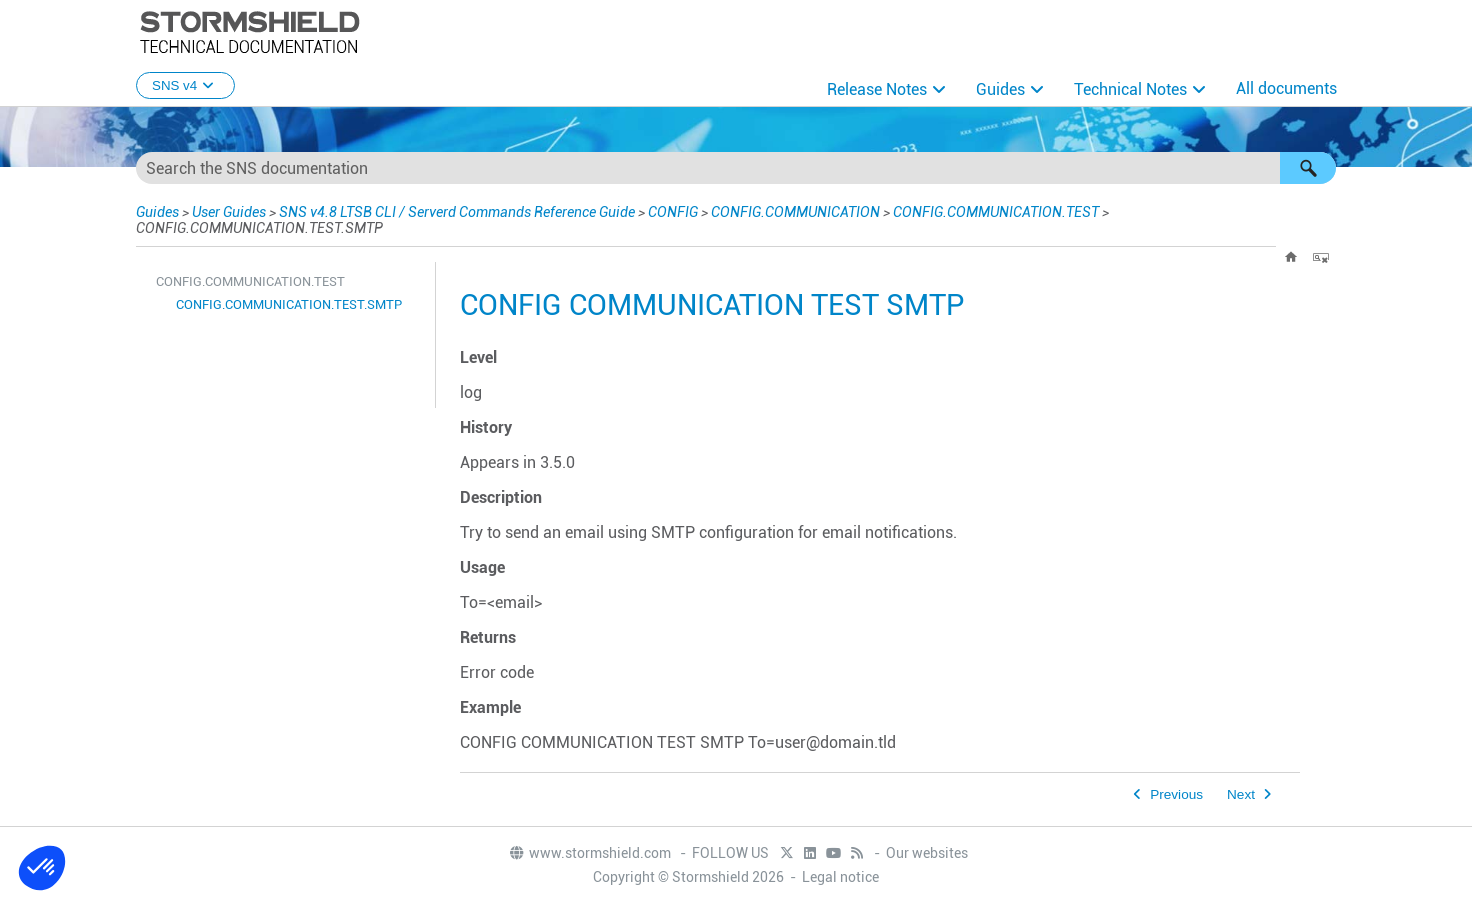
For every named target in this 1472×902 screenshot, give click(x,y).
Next (1241, 794)
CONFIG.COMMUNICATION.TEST (996, 212)
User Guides (229, 212)
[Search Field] (736, 168)
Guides (1000, 89)
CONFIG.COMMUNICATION (795, 212)
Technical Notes (1130, 89)
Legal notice (840, 877)
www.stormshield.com (589, 853)
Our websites (927, 853)
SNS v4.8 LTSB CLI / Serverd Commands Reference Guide (457, 212)
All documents (1286, 88)
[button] (1308, 168)
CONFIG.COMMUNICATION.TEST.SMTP (289, 304)
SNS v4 (185, 85)
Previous (1176, 794)
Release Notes (877, 89)
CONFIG (673, 212)
